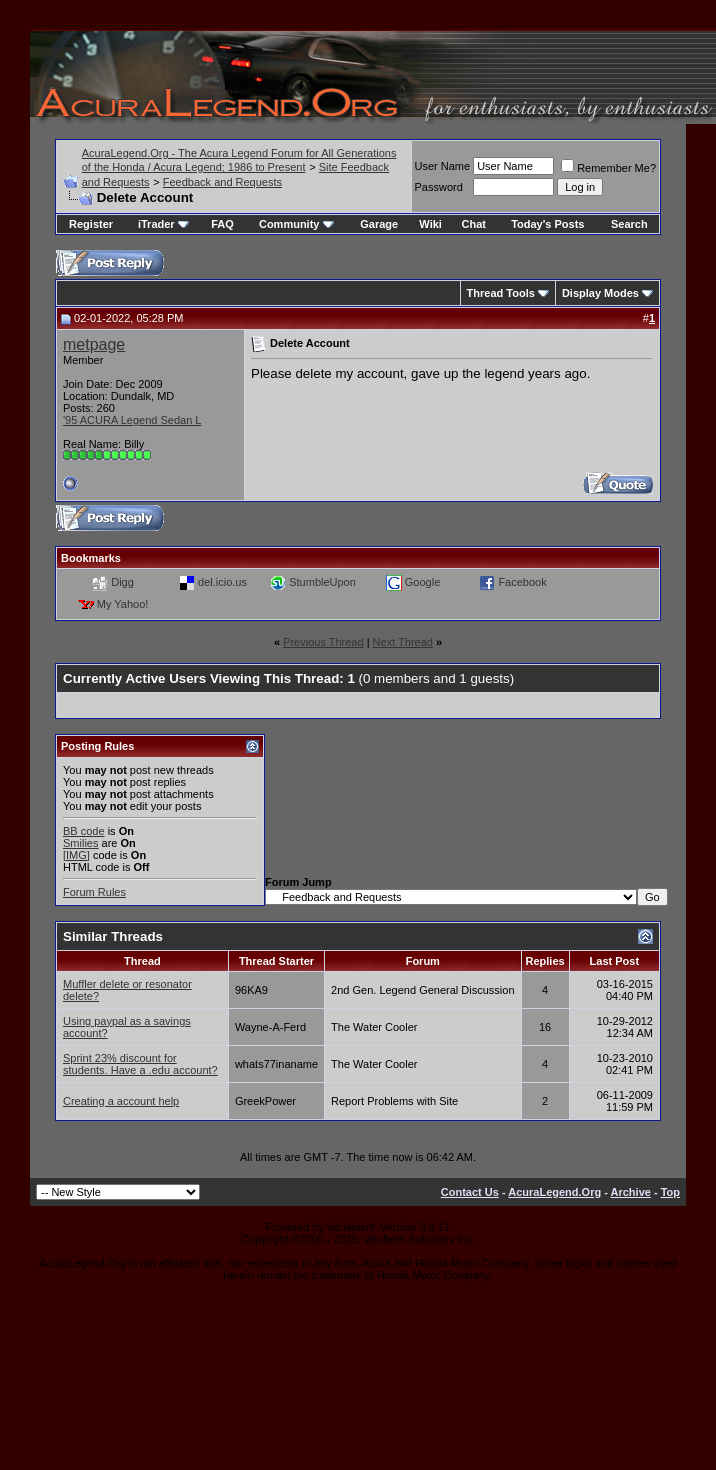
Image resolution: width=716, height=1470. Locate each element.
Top (670, 1192)
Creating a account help (121, 1101)
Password (439, 187)
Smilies (80, 843)
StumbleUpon (322, 581)
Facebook (522, 581)
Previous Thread (323, 642)
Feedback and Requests (222, 182)
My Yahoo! (123, 603)
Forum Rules (94, 892)
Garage (379, 224)
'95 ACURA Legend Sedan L (132, 420)
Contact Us (470, 1192)
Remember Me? (608, 168)
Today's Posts (547, 224)
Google (422, 581)
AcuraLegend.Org (554, 1192)
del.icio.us (222, 581)
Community (296, 224)
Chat (474, 224)
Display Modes (600, 293)
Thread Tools (501, 293)
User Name (443, 166)
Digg (122, 581)
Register (91, 224)
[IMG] (76, 855)
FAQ (222, 224)
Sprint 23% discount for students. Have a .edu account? (140, 1064)
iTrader (163, 224)
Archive (631, 1192)
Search (629, 224)
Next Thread (403, 642)
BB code (84, 831)
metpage (94, 344)
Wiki (430, 224)
